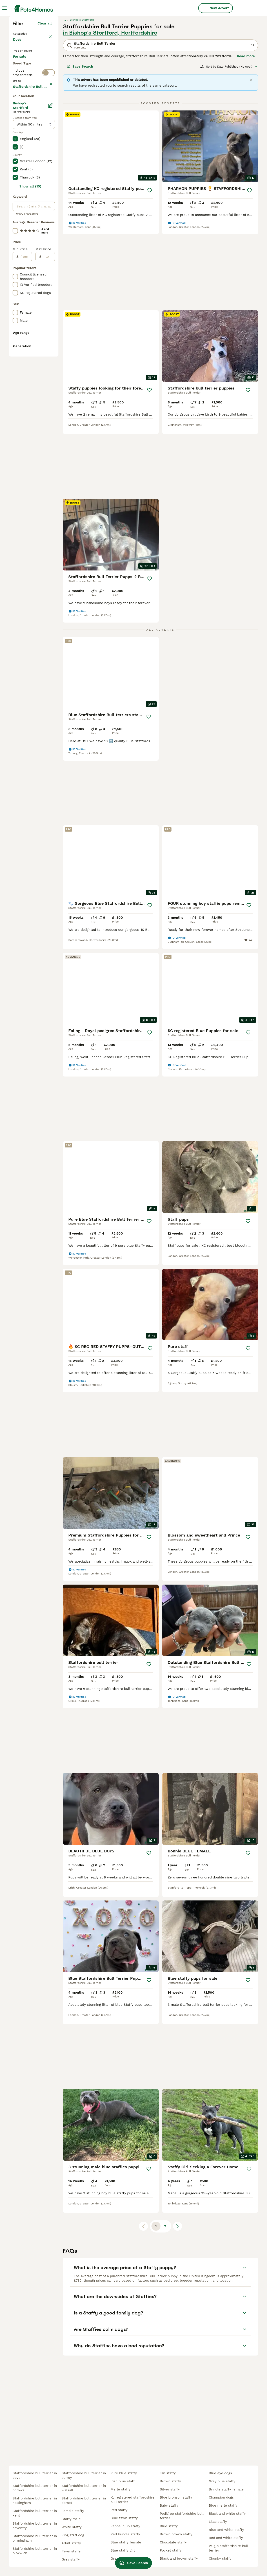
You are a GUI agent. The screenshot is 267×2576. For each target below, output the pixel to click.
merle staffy (121, 2489)
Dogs (18, 122)
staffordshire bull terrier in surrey (84, 2475)
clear (47, 193)
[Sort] (229, 144)
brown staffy (170, 2481)
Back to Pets (24, 111)
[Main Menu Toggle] (4, 8)
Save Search (80, 145)
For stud (23, 164)
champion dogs (221, 2497)
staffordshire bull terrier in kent (35, 2513)
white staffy (72, 2527)
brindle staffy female (226, 2489)
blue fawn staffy (124, 2518)
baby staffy (169, 2505)
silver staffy (170, 2489)
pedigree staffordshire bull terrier (181, 2516)
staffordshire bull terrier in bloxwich (35, 2551)
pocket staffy (171, 2550)
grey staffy (71, 2559)
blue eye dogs (220, 2473)
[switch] (48, 182)
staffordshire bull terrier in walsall (84, 2488)
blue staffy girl (123, 2550)
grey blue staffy (222, 2481)
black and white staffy (227, 2514)
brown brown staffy (176, 2534)
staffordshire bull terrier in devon (35, 2475)
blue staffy (169, 2526)
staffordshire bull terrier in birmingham (35, 2538)
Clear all (45, 101)
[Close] (251, 158)
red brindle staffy (125, 2534)
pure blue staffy (124, 2473)
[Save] (149, 268)
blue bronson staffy (176, 2497)
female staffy (73, 2511)
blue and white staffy (226, 2530)
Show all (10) (30, 396)
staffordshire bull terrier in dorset (84, 2500)
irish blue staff (123, 2481)
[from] (25, 466)
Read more (246, 134)
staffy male (71, 2519)
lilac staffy (218, 2522)
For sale (23, 143)
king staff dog (73, 2535)
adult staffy (71, 2543)
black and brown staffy (179, 2558)
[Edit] (50, 315)
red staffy (119, 2510)
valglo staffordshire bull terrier (228, 2548)
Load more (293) (38, 295)
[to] (48, 466)
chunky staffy (220, 2558)
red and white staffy (226, 2538)
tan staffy (168, 2473)
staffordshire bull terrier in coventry (35, 2525)
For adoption (27, 154)
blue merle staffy (223, 2505)
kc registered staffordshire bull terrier (132, 2499)
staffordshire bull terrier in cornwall (35, 2488)
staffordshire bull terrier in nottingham (35, 2500)
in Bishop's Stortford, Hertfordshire (110, 111)
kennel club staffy (125, 2526)
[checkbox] (15, 213)
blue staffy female (126, 2542)
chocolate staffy (173, 2542)
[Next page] (177, 2109)
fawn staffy (71, 2551)
